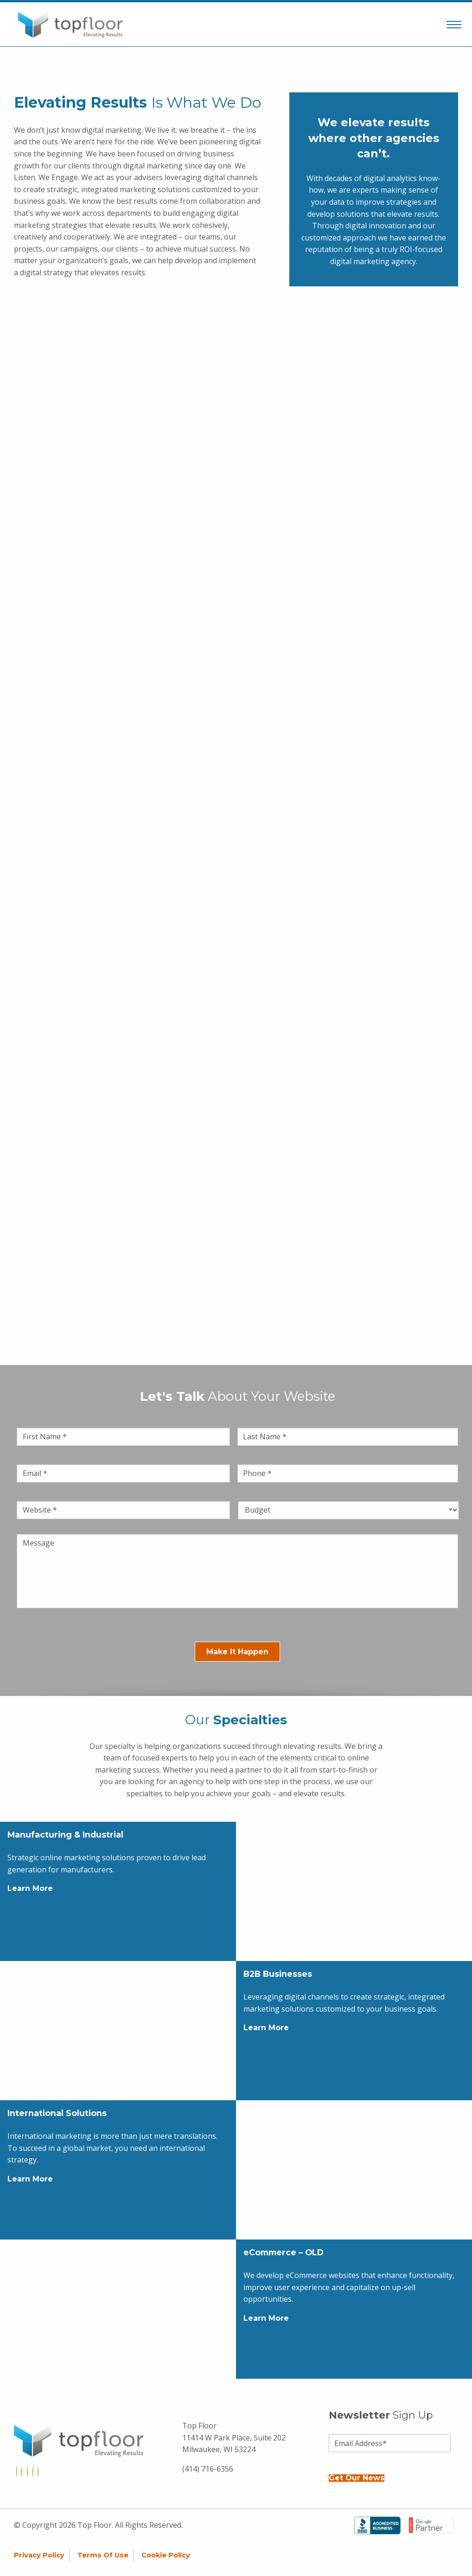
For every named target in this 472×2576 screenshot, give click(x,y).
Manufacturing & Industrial (65, 1834)
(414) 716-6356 (207, 2469)
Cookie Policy (165, 2555)
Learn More (30, 1888)
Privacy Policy (39, 2555)
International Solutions (57, 2113)
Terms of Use (102, 2555)
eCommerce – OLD (283, 2252)
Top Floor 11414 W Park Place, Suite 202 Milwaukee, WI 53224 (234, 2437)
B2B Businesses (277, 1974)
